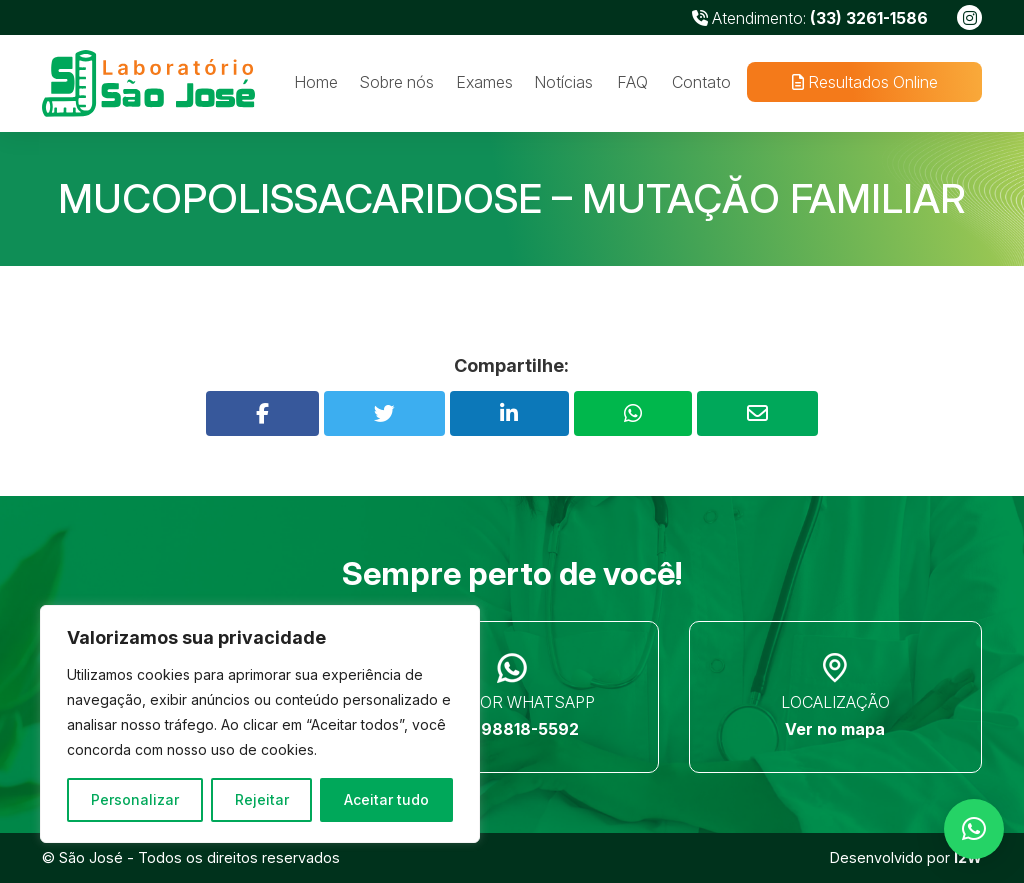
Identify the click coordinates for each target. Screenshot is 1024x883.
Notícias (563, 82)
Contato (701, 82)
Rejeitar (262, 799)
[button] (974, 829)
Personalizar (135, 799)
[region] (260, 724)
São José (91, 857)
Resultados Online (864, 82)
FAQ (632, 82)
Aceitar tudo (386, 799)
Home (316, 82)
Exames (484, 82)
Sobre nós (396, 82)
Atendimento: (810, 18)
